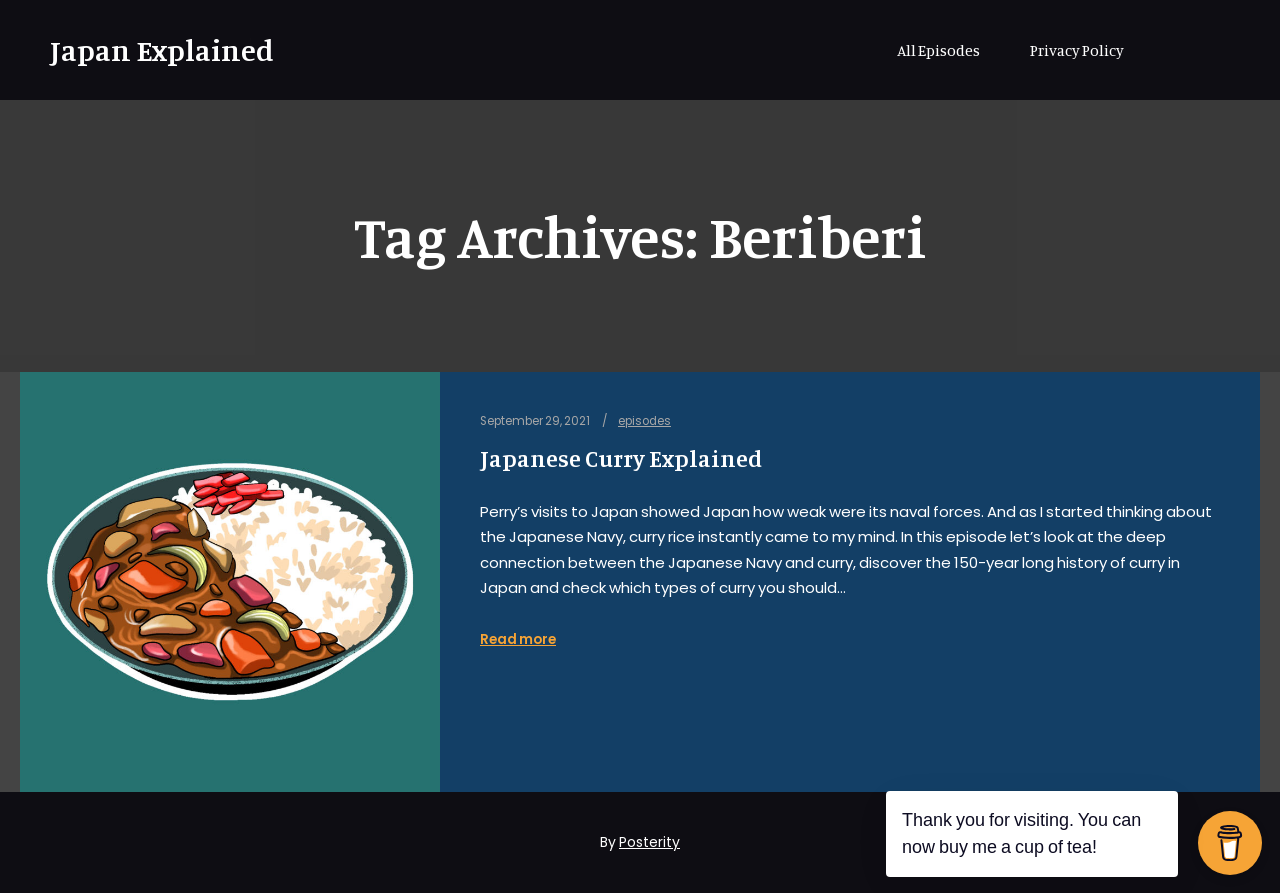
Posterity (649, 842)
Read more (518, 639)
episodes (644, 421)
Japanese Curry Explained (621, 458)
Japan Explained (150, 50)
